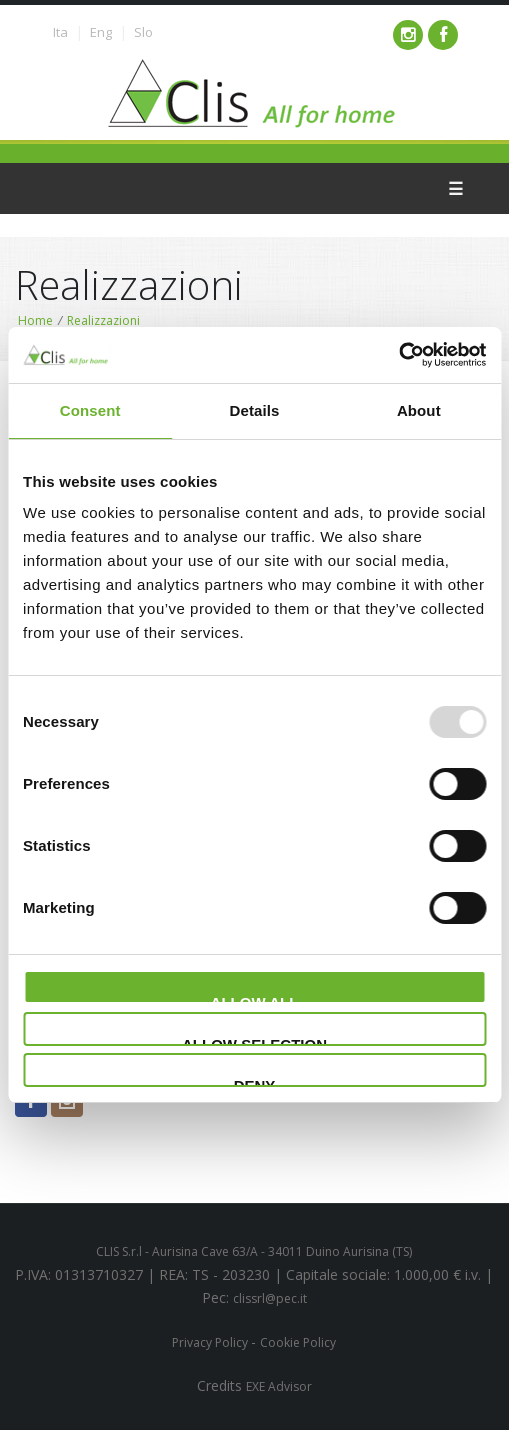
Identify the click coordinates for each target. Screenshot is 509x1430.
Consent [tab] (90, 410)
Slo (143, 32)
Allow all (255, 999)
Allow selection (254, 1041)
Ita (60, 32)
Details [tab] (255, 410)
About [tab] (419, 410)
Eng (101, 32)
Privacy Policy (211, 1342)
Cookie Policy (298, 1342)
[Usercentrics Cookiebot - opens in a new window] (398, 355)
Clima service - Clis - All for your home (254, 94)
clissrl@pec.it (270, 1298)
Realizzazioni (103, 320)
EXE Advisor (279, 1386)
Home (35, 320)
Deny (255, 1082)
